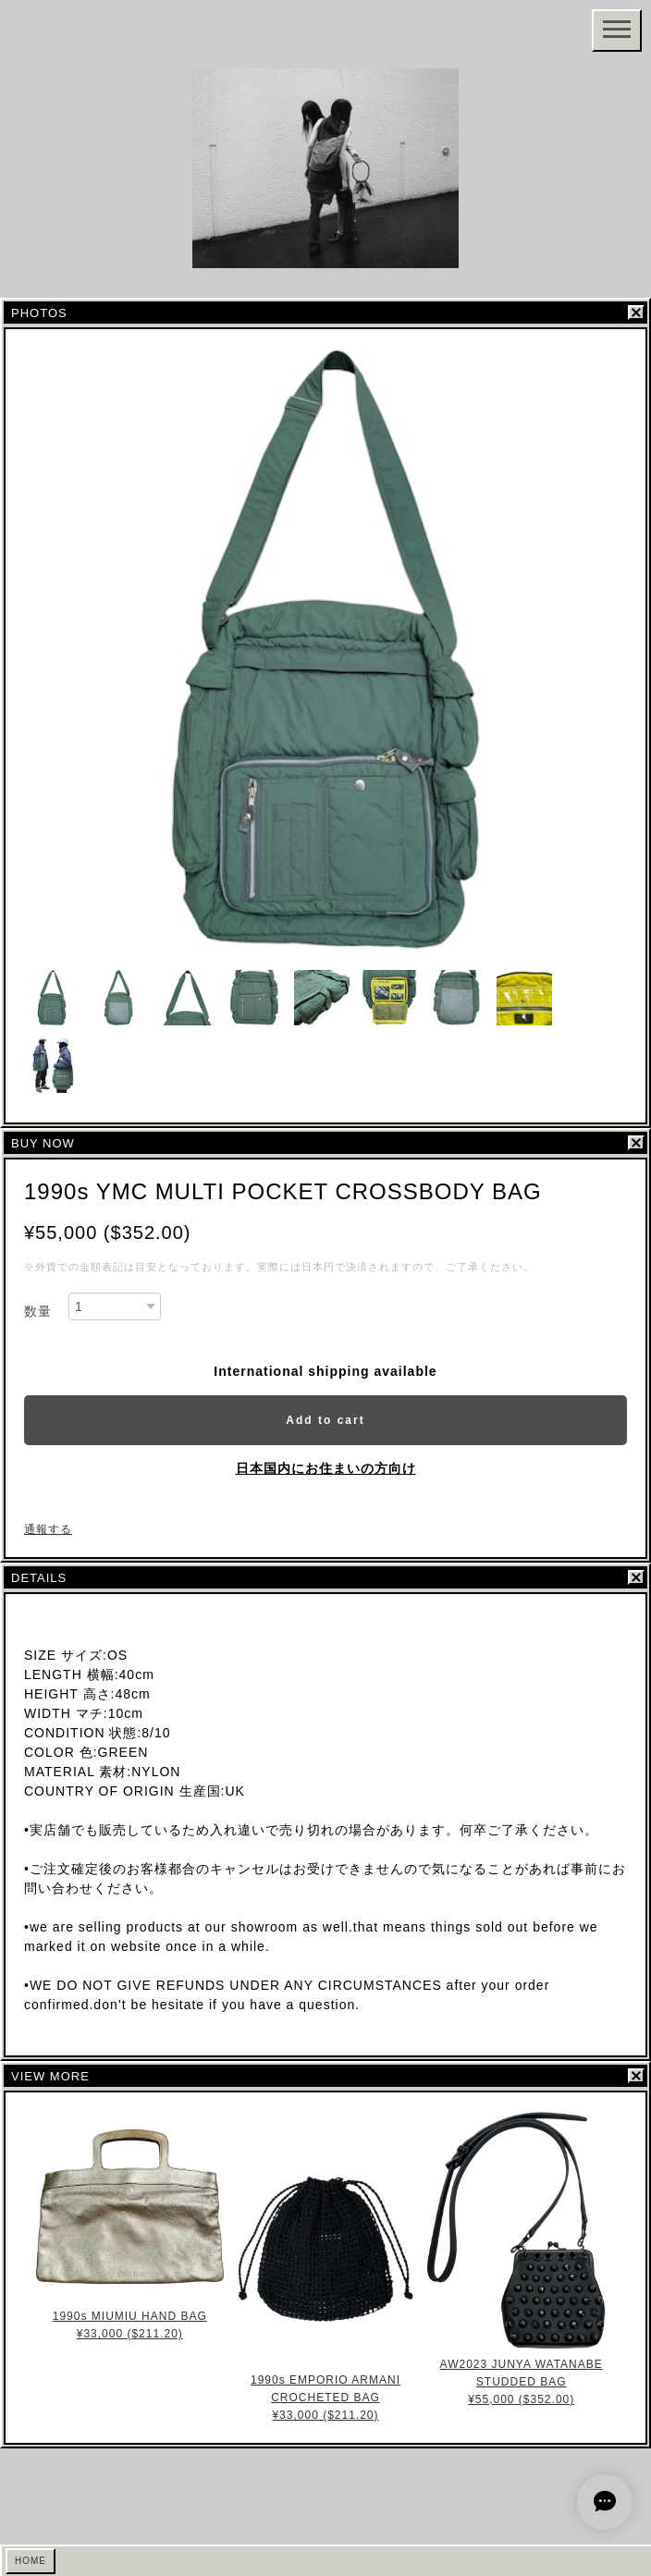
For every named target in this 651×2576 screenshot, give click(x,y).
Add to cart (325, 1420)
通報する (48, 1529)
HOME (30, 2561)
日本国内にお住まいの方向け (326, 1468)
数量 (38, 1311)
